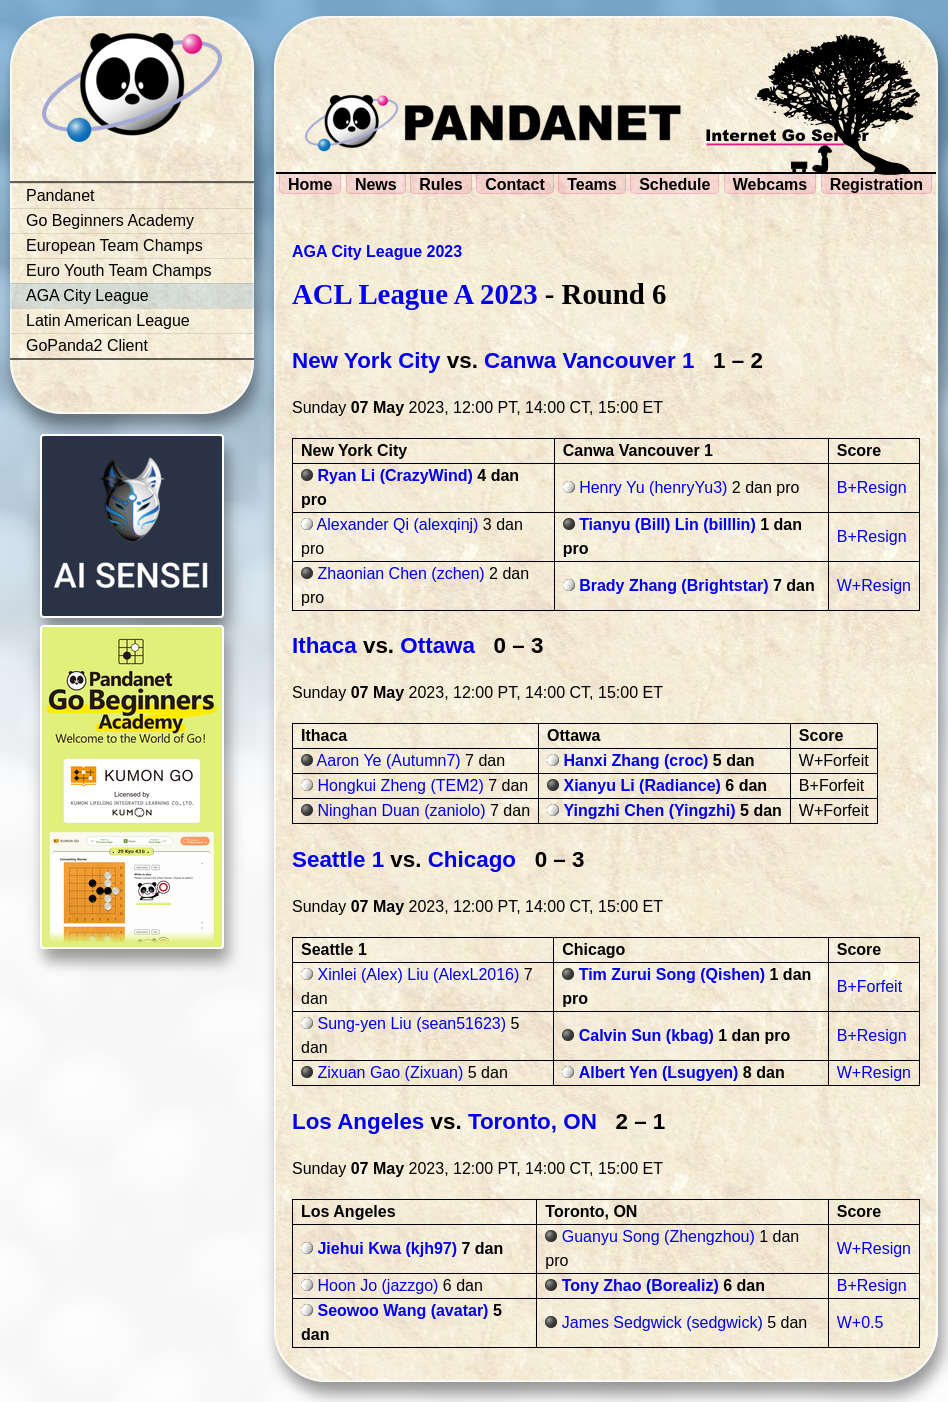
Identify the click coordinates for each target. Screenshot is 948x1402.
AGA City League (87, 295)
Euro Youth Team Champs (119, 270)
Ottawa (437, 645)
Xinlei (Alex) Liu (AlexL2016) (418, 974)
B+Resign (872, 487)
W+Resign (874, 585)
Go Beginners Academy (110, 220)
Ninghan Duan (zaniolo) (401, 810)
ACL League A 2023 (415, 294)
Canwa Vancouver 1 (589, 360)
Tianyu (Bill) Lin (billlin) (667, 524)
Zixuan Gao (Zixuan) (390, 1072)
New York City (366, 360)
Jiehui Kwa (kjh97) (387, 1248)
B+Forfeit (869, 986)
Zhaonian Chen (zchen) (400, 573)
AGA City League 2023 (377, 251)
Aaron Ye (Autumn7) (389, 760)
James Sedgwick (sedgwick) (662, 1322)
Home (310, 184)
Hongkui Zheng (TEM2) (400, 785)
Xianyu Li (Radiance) (642, 785)
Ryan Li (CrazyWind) (394, 475)
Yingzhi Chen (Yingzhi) (650, 810)
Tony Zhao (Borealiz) (640, 1285)
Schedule (674, 184)
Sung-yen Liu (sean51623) (411, 1023)
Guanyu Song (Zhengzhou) (658, 1236)
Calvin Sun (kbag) (646, 1035)
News (376, 184)
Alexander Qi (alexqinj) (398, 524)
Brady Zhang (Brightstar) (673, 585)
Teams (592, 184)
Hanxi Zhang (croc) (636, 760)
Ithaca (324, 645)
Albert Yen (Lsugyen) (659, 1072)
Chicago (472, 859)
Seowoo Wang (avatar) (402, 1310)
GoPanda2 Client (87, 345)
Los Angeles (358, 1121)
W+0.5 (860, 1322)
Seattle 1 (338, 859)
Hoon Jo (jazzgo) (377, 1285)
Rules (441, 184)
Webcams (770, 184)
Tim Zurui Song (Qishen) (672, 974)
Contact (515, 184)
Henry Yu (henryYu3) (653, 487)
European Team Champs (114, 245)
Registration (876, 184)
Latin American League (108, 320)
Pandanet (60, 195)
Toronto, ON (535, 1121)
